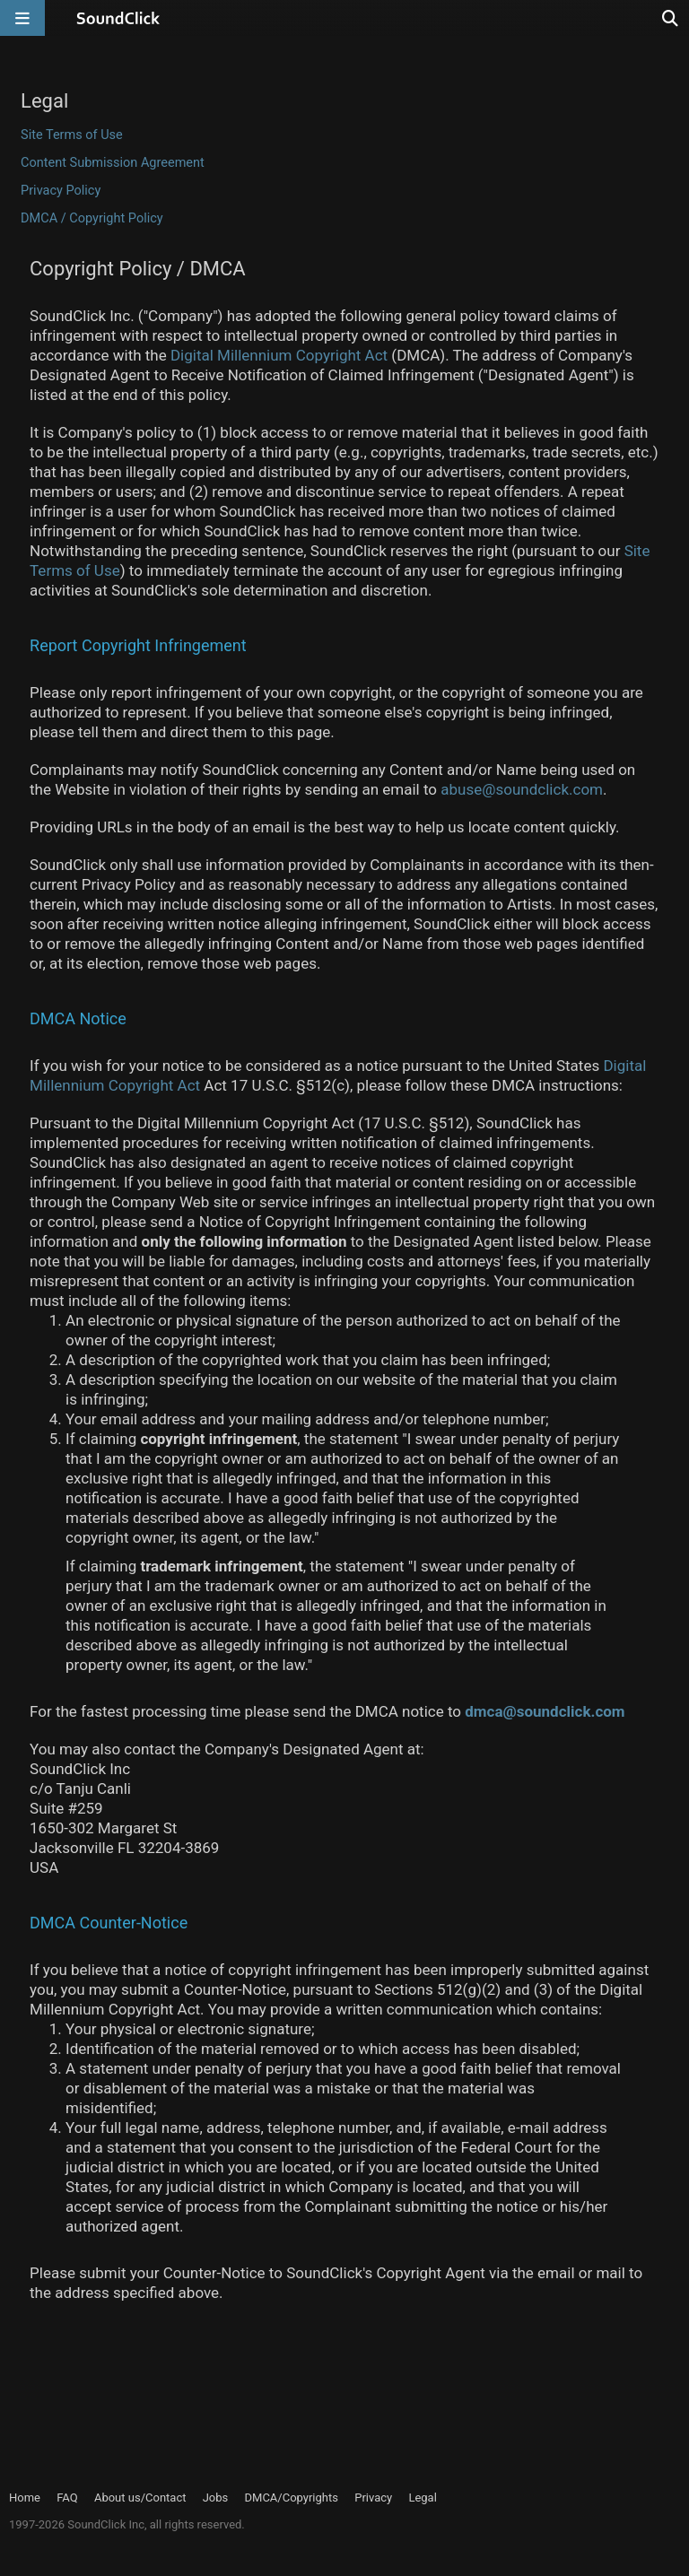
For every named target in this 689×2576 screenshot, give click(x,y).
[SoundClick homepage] (118, 18)
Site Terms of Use (72, 135)
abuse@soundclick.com (521, 789)
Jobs (216, 2497)
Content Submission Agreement (113, 162)
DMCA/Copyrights (291, 2497)
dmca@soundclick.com (544, 1711)
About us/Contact (140, 2497)
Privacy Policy (60, 190)
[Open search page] (671, 18)
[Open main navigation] (22, 18)
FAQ (67, 2497)
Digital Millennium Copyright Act (279, 355)
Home (24, 2497)
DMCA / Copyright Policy (92, 218)
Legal (422, 2497)
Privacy (373, 2497)
